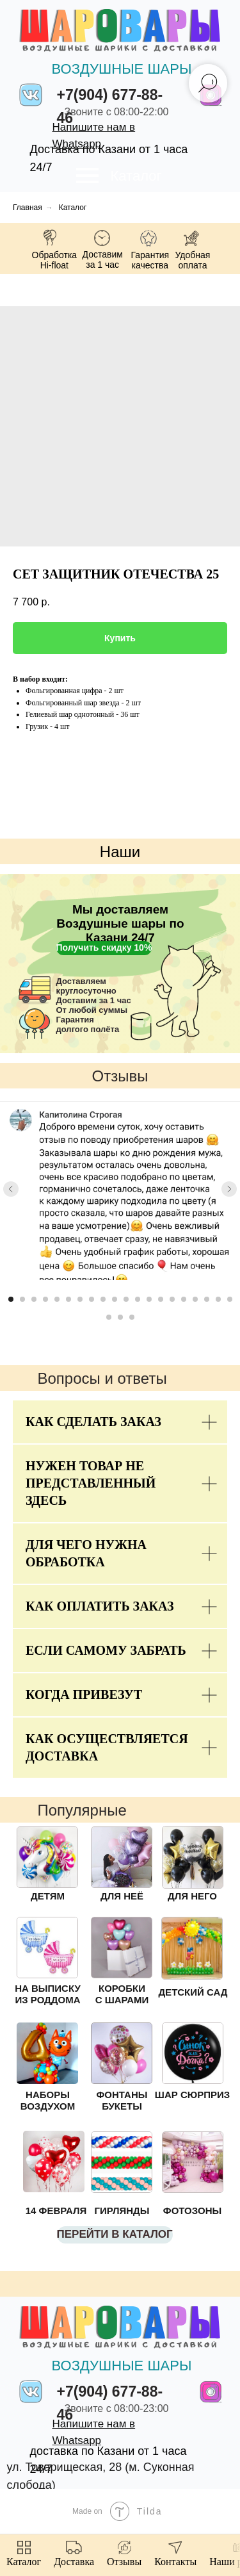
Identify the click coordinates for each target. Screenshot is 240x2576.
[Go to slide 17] (195, 1299)
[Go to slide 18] (206, 1299)
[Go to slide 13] (149, 1299)
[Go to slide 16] (183, 1299)
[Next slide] (229, 1189)
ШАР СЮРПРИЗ (192, 2094)
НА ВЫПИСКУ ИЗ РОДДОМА (48, 1994)
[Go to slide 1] (10, 1299)
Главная (27, 207)
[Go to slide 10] (114, 1299)
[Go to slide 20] (229, 1299)
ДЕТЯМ (48, 1896)
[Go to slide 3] (33, 1299)
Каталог (136, 176)
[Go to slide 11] (126, 1299)
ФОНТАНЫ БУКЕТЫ (122, 2100)
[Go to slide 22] (120, 1317)
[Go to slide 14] (160, 1299)
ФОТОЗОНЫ (192, 2210)
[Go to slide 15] (172, 1299)
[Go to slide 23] (131, 1317)
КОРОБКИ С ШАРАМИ (122, 1994)
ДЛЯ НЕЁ (121, 1896)
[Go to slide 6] (68, 1299)
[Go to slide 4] (45, 1299)
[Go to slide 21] (108, 1317)
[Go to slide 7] (80, 1299)
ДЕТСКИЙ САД (192, 1992)
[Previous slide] (11, 1189)
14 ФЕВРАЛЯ (56, 2210)
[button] (104, 948)
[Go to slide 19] (218, 1299)
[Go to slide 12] (137, 1299)
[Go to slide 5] (57, 1299)
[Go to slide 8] (91, 1299)
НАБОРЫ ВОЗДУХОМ (48, 2100)
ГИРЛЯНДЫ (122, 2210)
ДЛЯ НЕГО (192, 1896)
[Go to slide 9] (103, 1299)
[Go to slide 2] (22, 1299)
